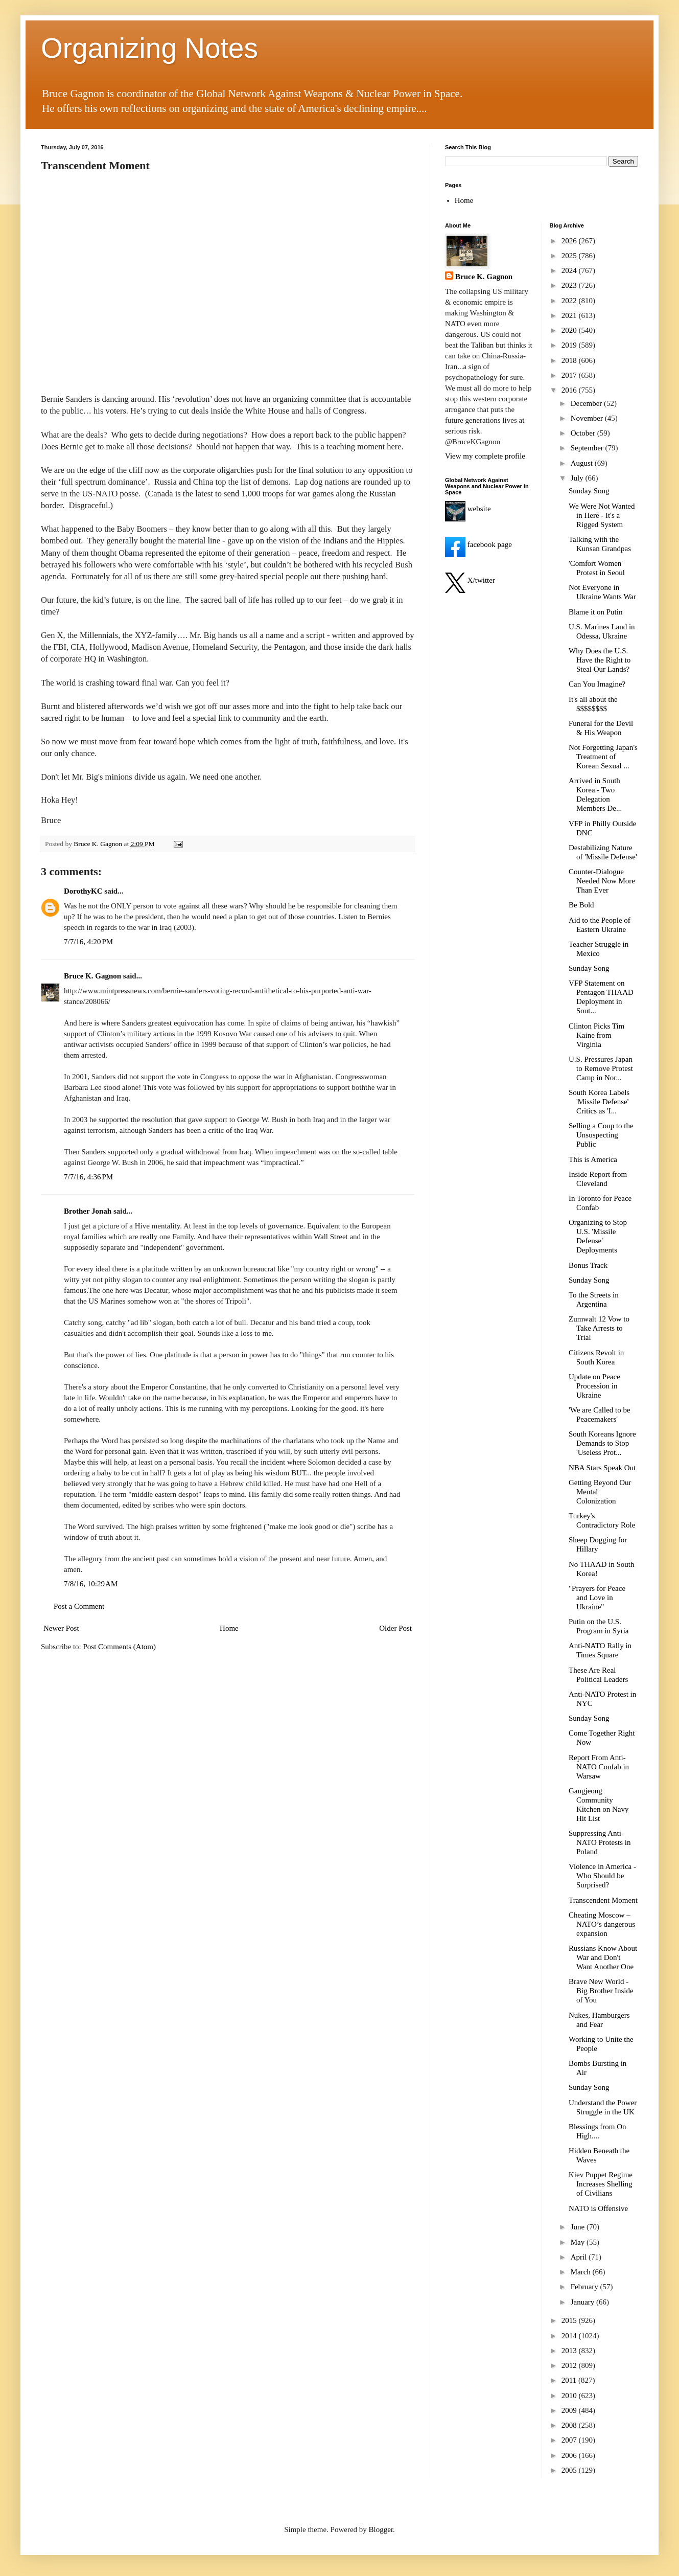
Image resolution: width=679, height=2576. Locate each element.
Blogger (381, 2529)
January (583, 2302)
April (580, 2257)
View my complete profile (485, 456)
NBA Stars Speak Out (602, 1468)
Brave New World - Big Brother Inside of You (601, 1990)
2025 (570, 256)
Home (229, 1628)
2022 (570, 301)
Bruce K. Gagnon (92, 976)
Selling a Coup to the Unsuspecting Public (601, 1135)
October (584, 433)
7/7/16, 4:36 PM (88, 1177)
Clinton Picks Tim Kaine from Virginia (596, 1035)
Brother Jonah (87, 1211)
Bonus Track (588, 1265)
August (583, 463)
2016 (570, 390)
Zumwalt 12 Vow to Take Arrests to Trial (599, 1328)
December (587, 403)
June (579, 2227)
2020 (570, 330)
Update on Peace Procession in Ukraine (594, 1386)
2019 (570, 345)
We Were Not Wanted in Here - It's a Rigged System (602, 515)
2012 (570, 2365)
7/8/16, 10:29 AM (91, 1584)
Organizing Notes (149, 48)
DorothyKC (83, 891)
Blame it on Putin (595, 612)
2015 (570, 2320)
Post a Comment (79, 1606)
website (468, 509)
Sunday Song (589, 491)
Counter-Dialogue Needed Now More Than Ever (602, 881)
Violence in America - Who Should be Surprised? (602, 1875)
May (579, 2242)
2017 (570, 375)
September (588, 448)
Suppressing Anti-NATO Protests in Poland (599, 1842)
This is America (593, 1159)
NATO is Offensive (598, 2208)
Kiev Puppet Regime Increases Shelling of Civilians (601, 2184)
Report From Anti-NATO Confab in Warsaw (599, 1766)
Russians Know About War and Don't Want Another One (603, 1957)
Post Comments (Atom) (119, 1647)
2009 (570, 2410)
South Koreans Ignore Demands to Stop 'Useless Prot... (602, 1443)
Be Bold (581, 905)
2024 (570, 270)
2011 (569, 2380)
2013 (570, 2350)
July (578, 478)
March (582, 2272)
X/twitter (470, 580)
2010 (570, 2395)
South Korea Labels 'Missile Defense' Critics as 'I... (599, 1101)
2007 (570, 2440)
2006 (570, 2455)
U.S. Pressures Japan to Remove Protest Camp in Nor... (601, 1068)
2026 (570, 241)
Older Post (395, 1628)
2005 (570, 2470)
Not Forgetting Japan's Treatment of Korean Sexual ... (603, 756)
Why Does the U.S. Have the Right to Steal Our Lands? (599, 660)
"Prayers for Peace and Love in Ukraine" (597, 1597)
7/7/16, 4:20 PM (88, 942)
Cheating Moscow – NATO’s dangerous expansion (602, 1924)
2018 (570, 360)
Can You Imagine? (597, 684)
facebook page (478, 544)
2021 (570, 315)
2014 (570, 2336)
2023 (570, 285)
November (588, 418)
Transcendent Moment (603, 1900)
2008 (570, 2425)
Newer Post (61, 1628)
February (585, 2287)
